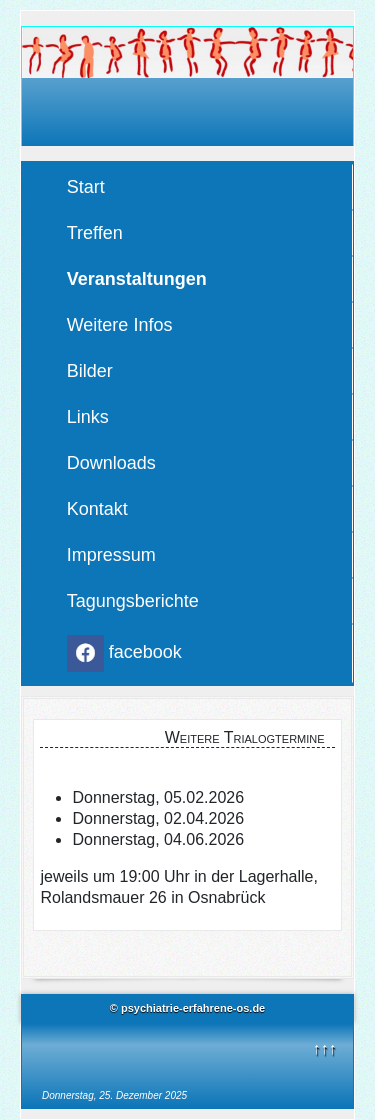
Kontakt (97, 509)
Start (86, 187)
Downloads (111, 463)
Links (88, 417)
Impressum (111, 555)
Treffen (95, 233)
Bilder (90, 371)
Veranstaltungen (137, 279)
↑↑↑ (324, 1048)
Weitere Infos (120, 325)
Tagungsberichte (133, 601)
